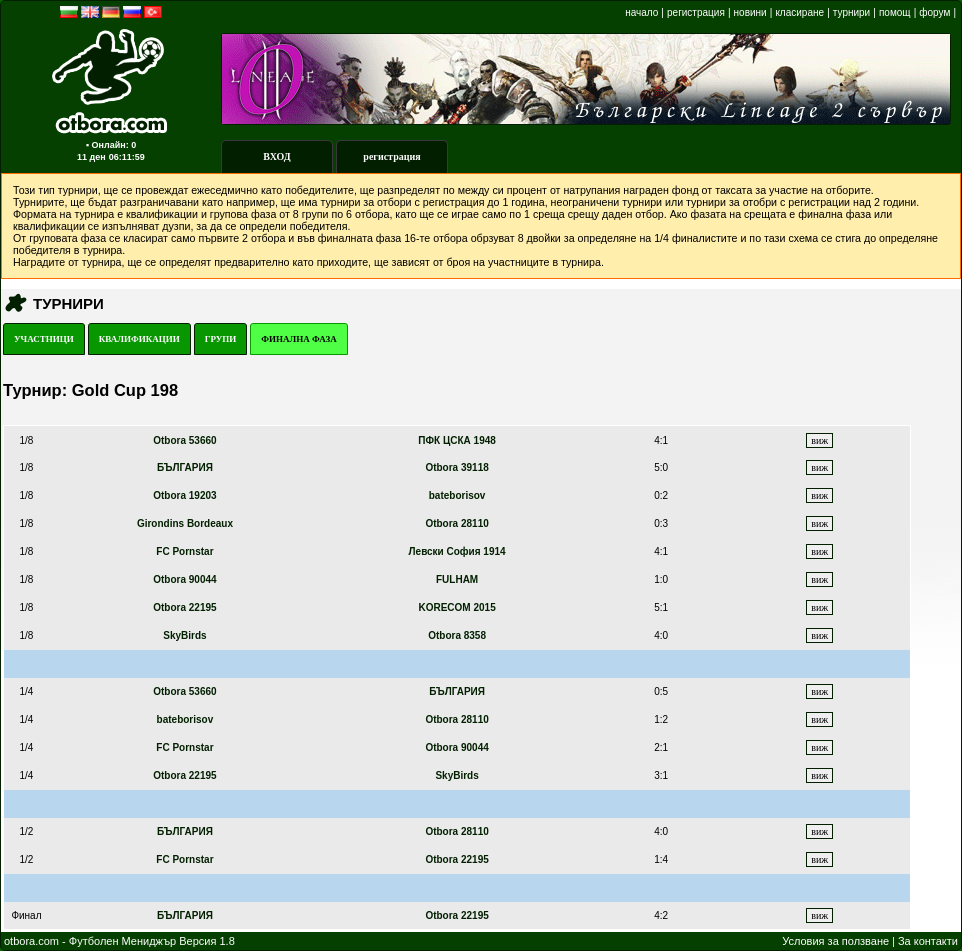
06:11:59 (127, 157)
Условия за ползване (835, 941)
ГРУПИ (221, 339)
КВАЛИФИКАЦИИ (139, 339)
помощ (895, 12)
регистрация (696, 12)
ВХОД (276, 156)
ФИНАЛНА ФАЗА (298, 339)
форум (934, 12)
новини (750, 12)
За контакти (928, 941)
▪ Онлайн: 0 (111, 145)
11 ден (91, 157)
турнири (851, 12)
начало (641, 12)
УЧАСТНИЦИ (44, 339)
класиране (799, 12)
